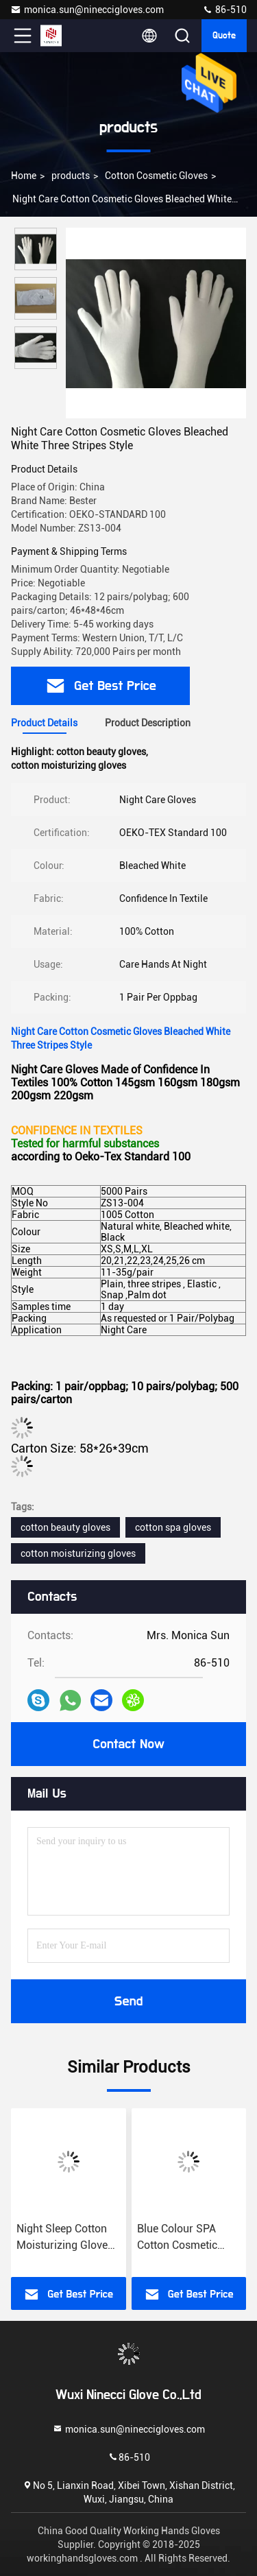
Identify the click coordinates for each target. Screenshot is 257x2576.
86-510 (224, 9)
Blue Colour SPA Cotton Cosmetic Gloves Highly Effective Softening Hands (182, 2238)
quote (224, 35)
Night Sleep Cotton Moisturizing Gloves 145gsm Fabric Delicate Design (64, 2238)
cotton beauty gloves (65, 1527)
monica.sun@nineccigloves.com (87, 9)
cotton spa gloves (173, 1527)
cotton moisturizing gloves (78, 1553)
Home (23, 175)
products (70, 175)
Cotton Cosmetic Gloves (156, 175)
